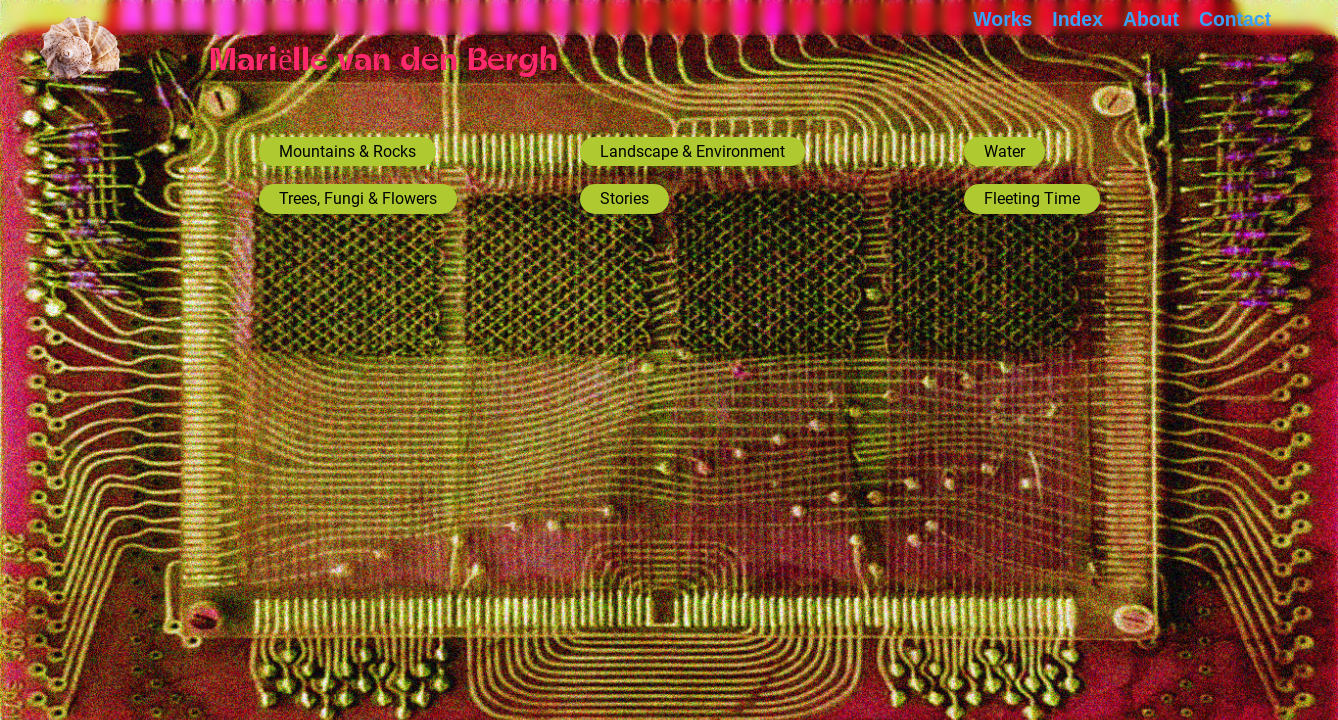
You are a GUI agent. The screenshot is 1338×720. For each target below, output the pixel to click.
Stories (624, 198)
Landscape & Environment (692, 151)
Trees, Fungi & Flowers (358, 198)
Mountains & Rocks (347, 151)
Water (1004, 151)
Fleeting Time (1032, 198)
